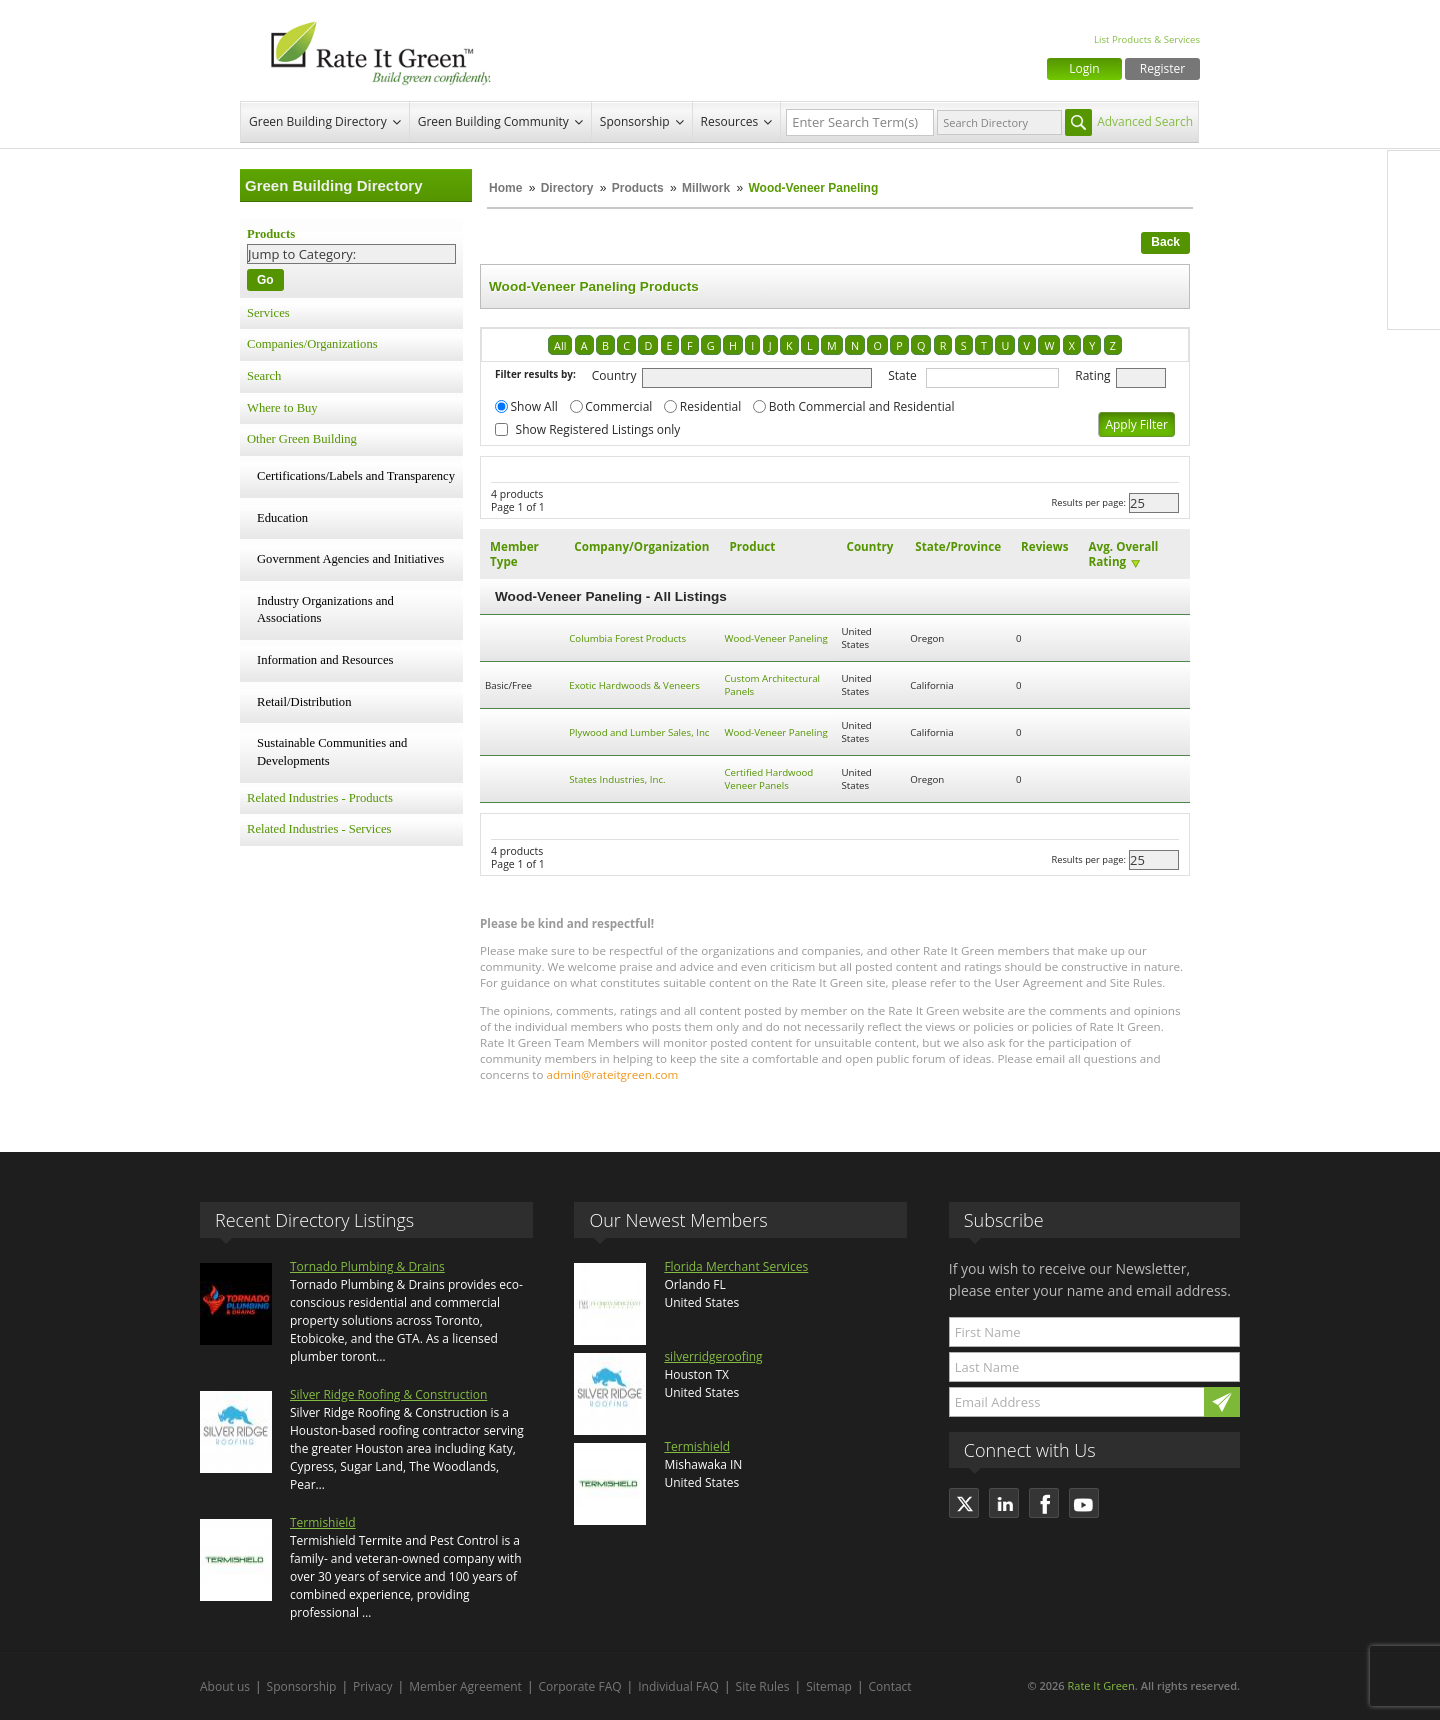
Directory (567, 188)
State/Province (958, 546)
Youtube (1414, 303)
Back (1165, 242)
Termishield (323, 1522)
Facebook (1414, 177)
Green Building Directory (318, 121)
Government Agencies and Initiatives (350, 559)
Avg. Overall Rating (1124, 554)
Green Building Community (493, 121)
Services (268, 313)
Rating (1092, 375)
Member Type (514, 554)
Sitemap (829, 1686)
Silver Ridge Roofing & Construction (388, 1394)
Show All (534, 406)
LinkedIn (1414, 261)
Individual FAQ (678, 1686)
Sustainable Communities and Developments (332, 752)
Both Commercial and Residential (862, 406)
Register (1162, 68)
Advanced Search (1145, 121)
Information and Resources (325, 660)
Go (265, 280)
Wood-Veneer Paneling (776, 638)
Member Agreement (465, 1686)
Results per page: (1088, 502)
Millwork (706, 188)
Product (753, 546)
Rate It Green (1100, 1685)
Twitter (1414, 219)
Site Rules (763, 1686)
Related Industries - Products (320, 798)
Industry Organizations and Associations (325, 610)
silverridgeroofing (713, 1356)
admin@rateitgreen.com (613, 1074)
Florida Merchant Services (736, 1266)
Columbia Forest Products (627, 638)
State (902, 375)
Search (264, 376)
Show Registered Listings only (598, 429)
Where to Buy (282, 408)
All (560, 345)
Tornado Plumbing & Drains (367, 1266)
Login (1084, 68)
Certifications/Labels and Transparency (356, 476)
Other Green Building (302, 439)
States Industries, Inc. (617, 779)
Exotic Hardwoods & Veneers (634, 685)
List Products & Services (1147, 39)
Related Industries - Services (319, 829)
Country (614, 375)
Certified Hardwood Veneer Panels (769, 779)
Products (638, 188)
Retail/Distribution (304, 702)
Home (505, 188)
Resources (730, 121)
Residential (710, 406)
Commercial (618, 406)
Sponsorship (635, 121)
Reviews (1044, 546)
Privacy (373, 1686)
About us (225, 1686)
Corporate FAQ (580, 1686)
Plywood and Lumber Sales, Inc (639, 732)
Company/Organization (641, 546)
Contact (890, 1686)
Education (282, 518)
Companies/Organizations (312, 344)
